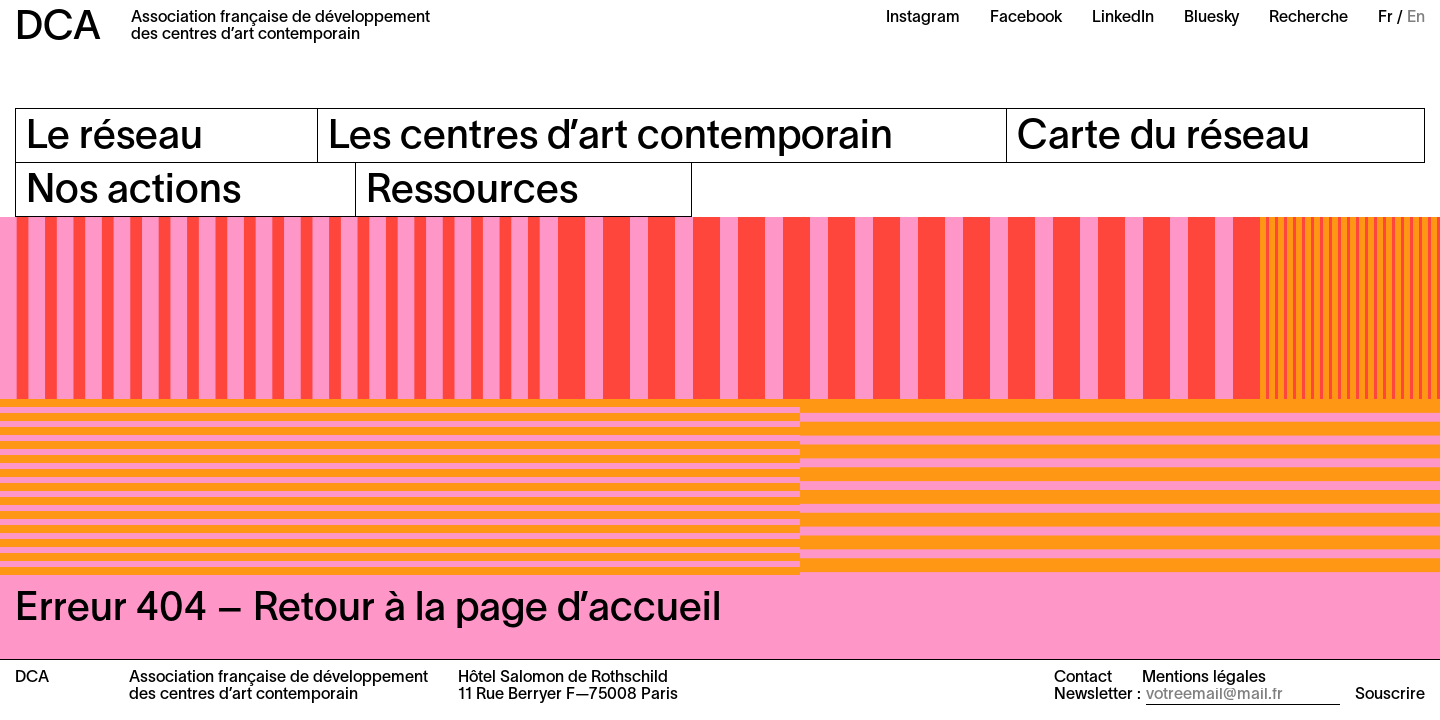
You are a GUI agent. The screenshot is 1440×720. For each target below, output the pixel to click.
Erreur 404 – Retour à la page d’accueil (368, 609)
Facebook (1026, 18)
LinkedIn (1123, 18)
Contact (1083, 678)
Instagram (923, 18)
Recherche (1308, 18)
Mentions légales (1204, 678)
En (1416, 18)
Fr (1385, 18)
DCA (58, 28)
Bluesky (1211, 18)
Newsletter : (1097, 695)
